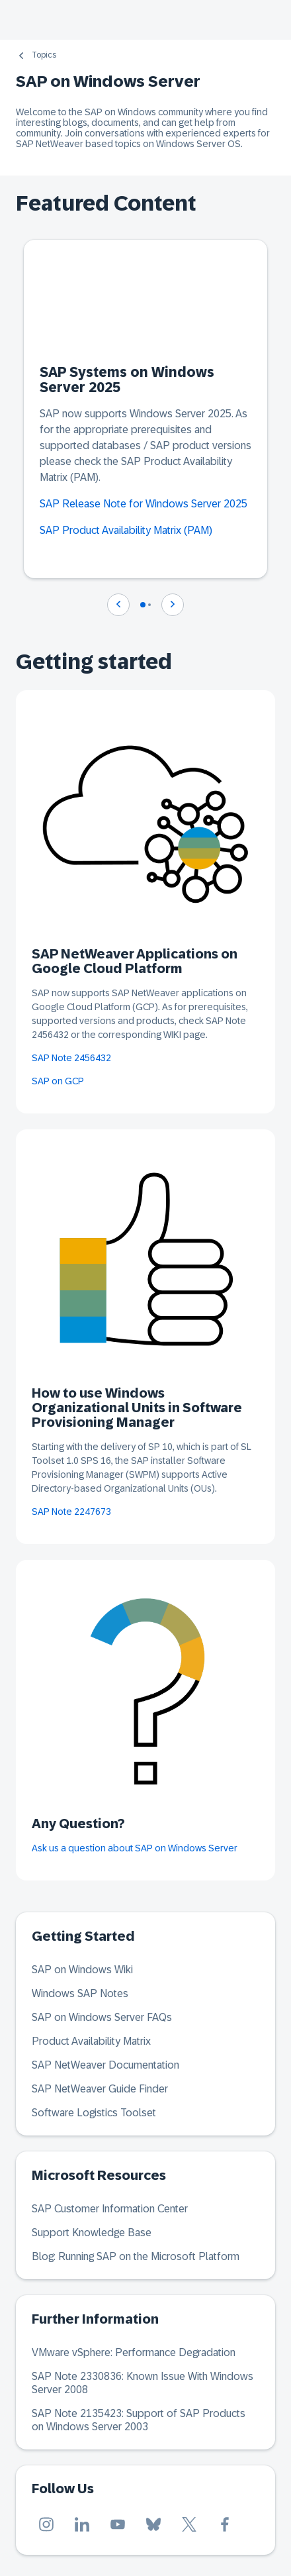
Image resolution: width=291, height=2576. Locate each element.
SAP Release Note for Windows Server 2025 (143, 503)
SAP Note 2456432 (71, 1058)
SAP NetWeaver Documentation (105, 2065)
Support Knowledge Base (91, 2232)
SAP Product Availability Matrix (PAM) (126, 530)
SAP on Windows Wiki (82, 1969)
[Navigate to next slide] (172, 604)
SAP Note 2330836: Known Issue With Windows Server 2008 (142, 2383)
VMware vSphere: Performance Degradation (133, 2352)
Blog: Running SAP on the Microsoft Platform (135, 2256)
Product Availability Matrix (91, 2041)
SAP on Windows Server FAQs (102, 2017)
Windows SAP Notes (80, 1993)
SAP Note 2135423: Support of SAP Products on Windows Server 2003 (138, 2420)
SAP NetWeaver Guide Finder (100, 2088)
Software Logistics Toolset (94, 2112)
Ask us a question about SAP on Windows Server (134, 1848)
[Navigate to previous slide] (118, 604)
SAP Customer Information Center (110, 2208)
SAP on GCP (58, 1081)
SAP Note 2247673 (71, 1511)
